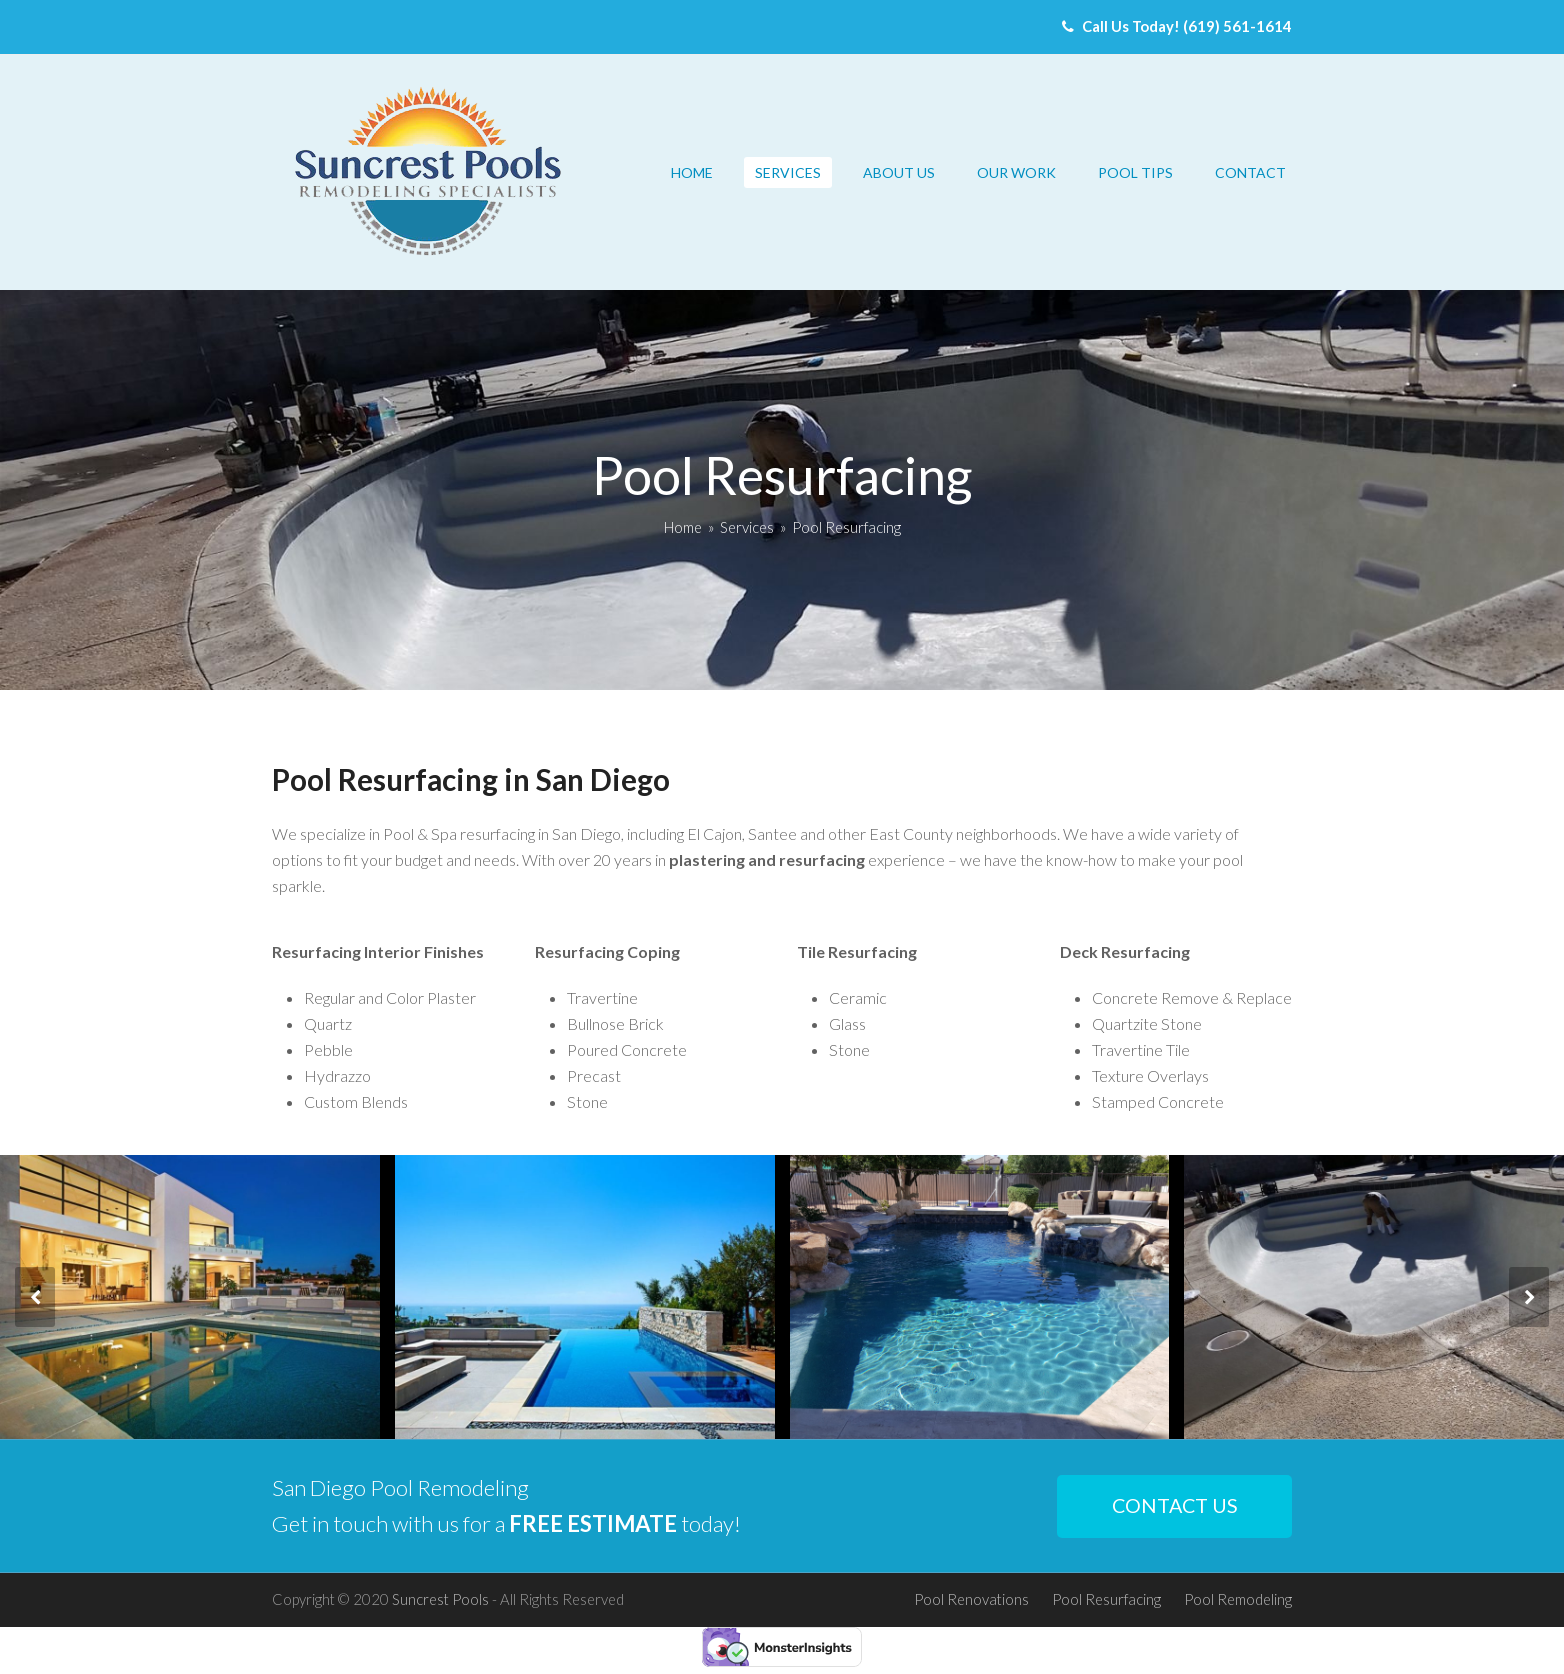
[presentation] (35, 1297)
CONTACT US (1175, 1505)
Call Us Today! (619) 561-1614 (1177, 26)
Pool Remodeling (1238, 1599)
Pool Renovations (971, 1599)
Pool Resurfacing (1106, 1599)
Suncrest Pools (440, 1599)
